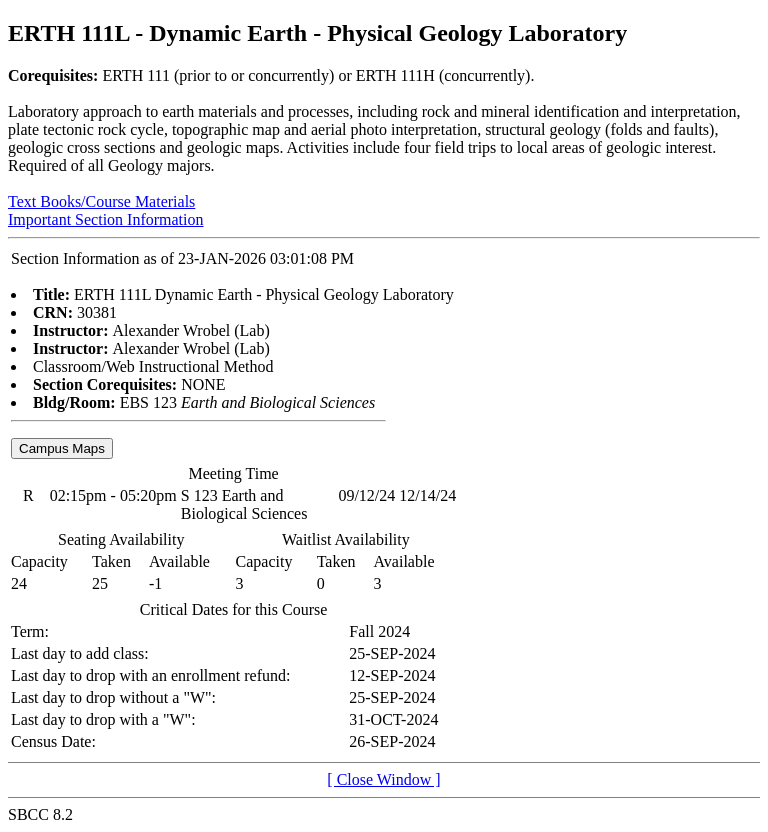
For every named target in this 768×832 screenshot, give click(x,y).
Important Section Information (106, 219)
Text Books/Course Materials (101, 201)
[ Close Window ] (383, 779)
